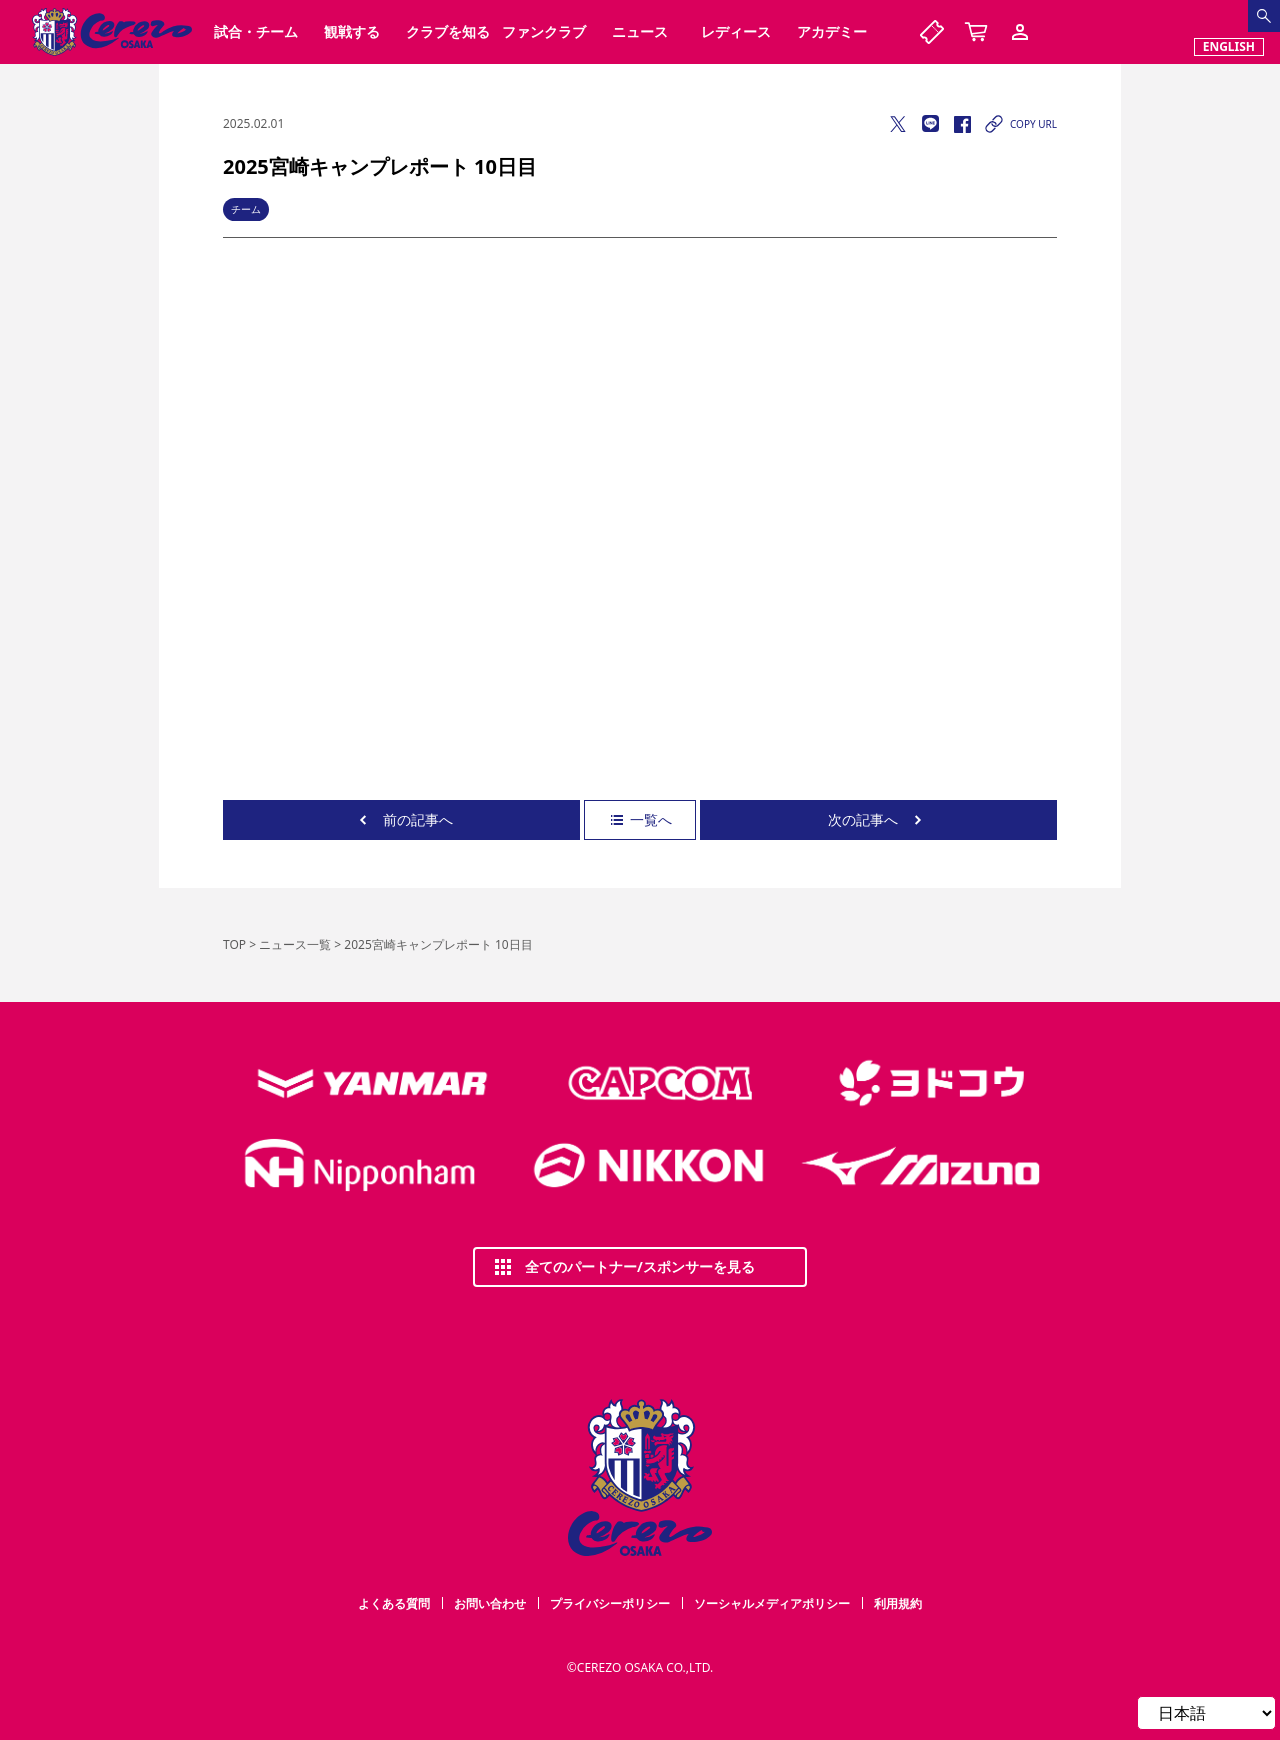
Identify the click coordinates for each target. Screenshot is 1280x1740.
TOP (234, 944)
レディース (736, 31)
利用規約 (898, 1603)
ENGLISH (1229, 46)
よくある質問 (394, 1603)
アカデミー (832, 31)
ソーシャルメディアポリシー (772, 1603)
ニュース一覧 (295, 944)
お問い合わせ (490, 1603)
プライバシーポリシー (610, 1603)
